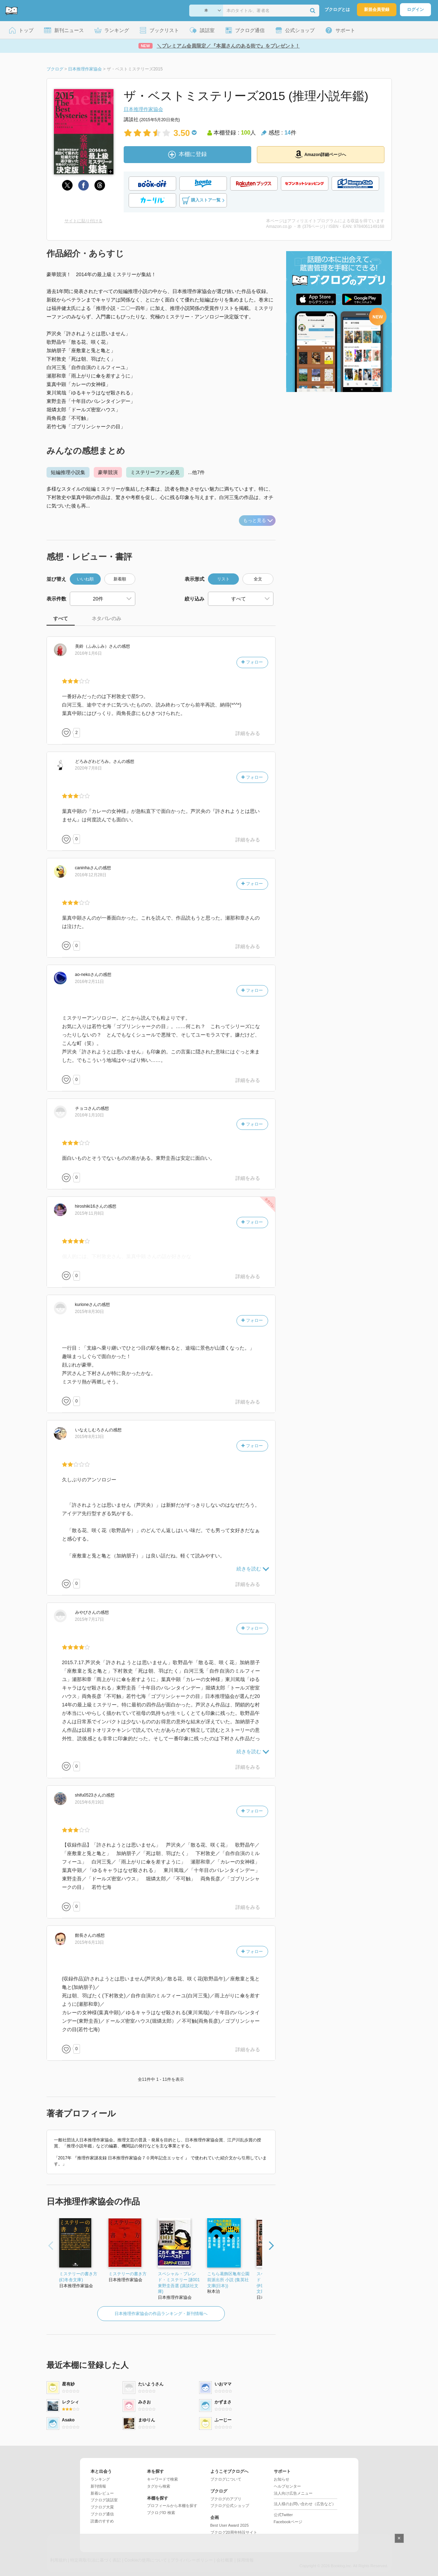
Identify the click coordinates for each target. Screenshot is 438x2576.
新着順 (119, 579)
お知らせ (281, 2479)
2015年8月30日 (89, 1311)
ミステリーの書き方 (128, 2273)
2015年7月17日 (89, 1619)
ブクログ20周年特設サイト (233, 2532)
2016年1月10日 (89, 1115)
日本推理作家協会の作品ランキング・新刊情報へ (161, 2313)
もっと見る (258, 520)
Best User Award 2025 (229, 2525)
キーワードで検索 (162, 2479)
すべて (60, 618)
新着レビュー (102, 2493)
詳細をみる (247, 733)
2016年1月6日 (88, 653)
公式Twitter (283, 2515)
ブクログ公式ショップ (229, 2505)
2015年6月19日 (89, 1802)
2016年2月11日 (89, 981)
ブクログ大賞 (102, 2507)
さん (96, 646)
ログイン (415, 9)
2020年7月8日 (88, 768)
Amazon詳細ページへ (320, 154)
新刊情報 (98, 2486)
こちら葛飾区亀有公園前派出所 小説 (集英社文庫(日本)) (228, 2279)
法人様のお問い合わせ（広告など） (305, 2504)
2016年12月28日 (90, 874)
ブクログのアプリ (225, 2499)
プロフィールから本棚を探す (172, 2505)
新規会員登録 (376, 9)
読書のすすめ (102, 2521)
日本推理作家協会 (143, 109)
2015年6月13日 (89, 1942)
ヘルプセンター (287, 2486)
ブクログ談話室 (104, 2500)
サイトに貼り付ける (83, 220)
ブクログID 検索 (161, 2512)
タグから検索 (158, 2486)
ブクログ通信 (102, 2514)
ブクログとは (337, 9)
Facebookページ (288, 2522)
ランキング (100, 2479)
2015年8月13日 (89, 1436)
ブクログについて (225, 2479)
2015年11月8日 (89, 1213)
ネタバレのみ (106, 618)
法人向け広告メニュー (293, 2493)
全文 (258, 579)
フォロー (252, 662)
